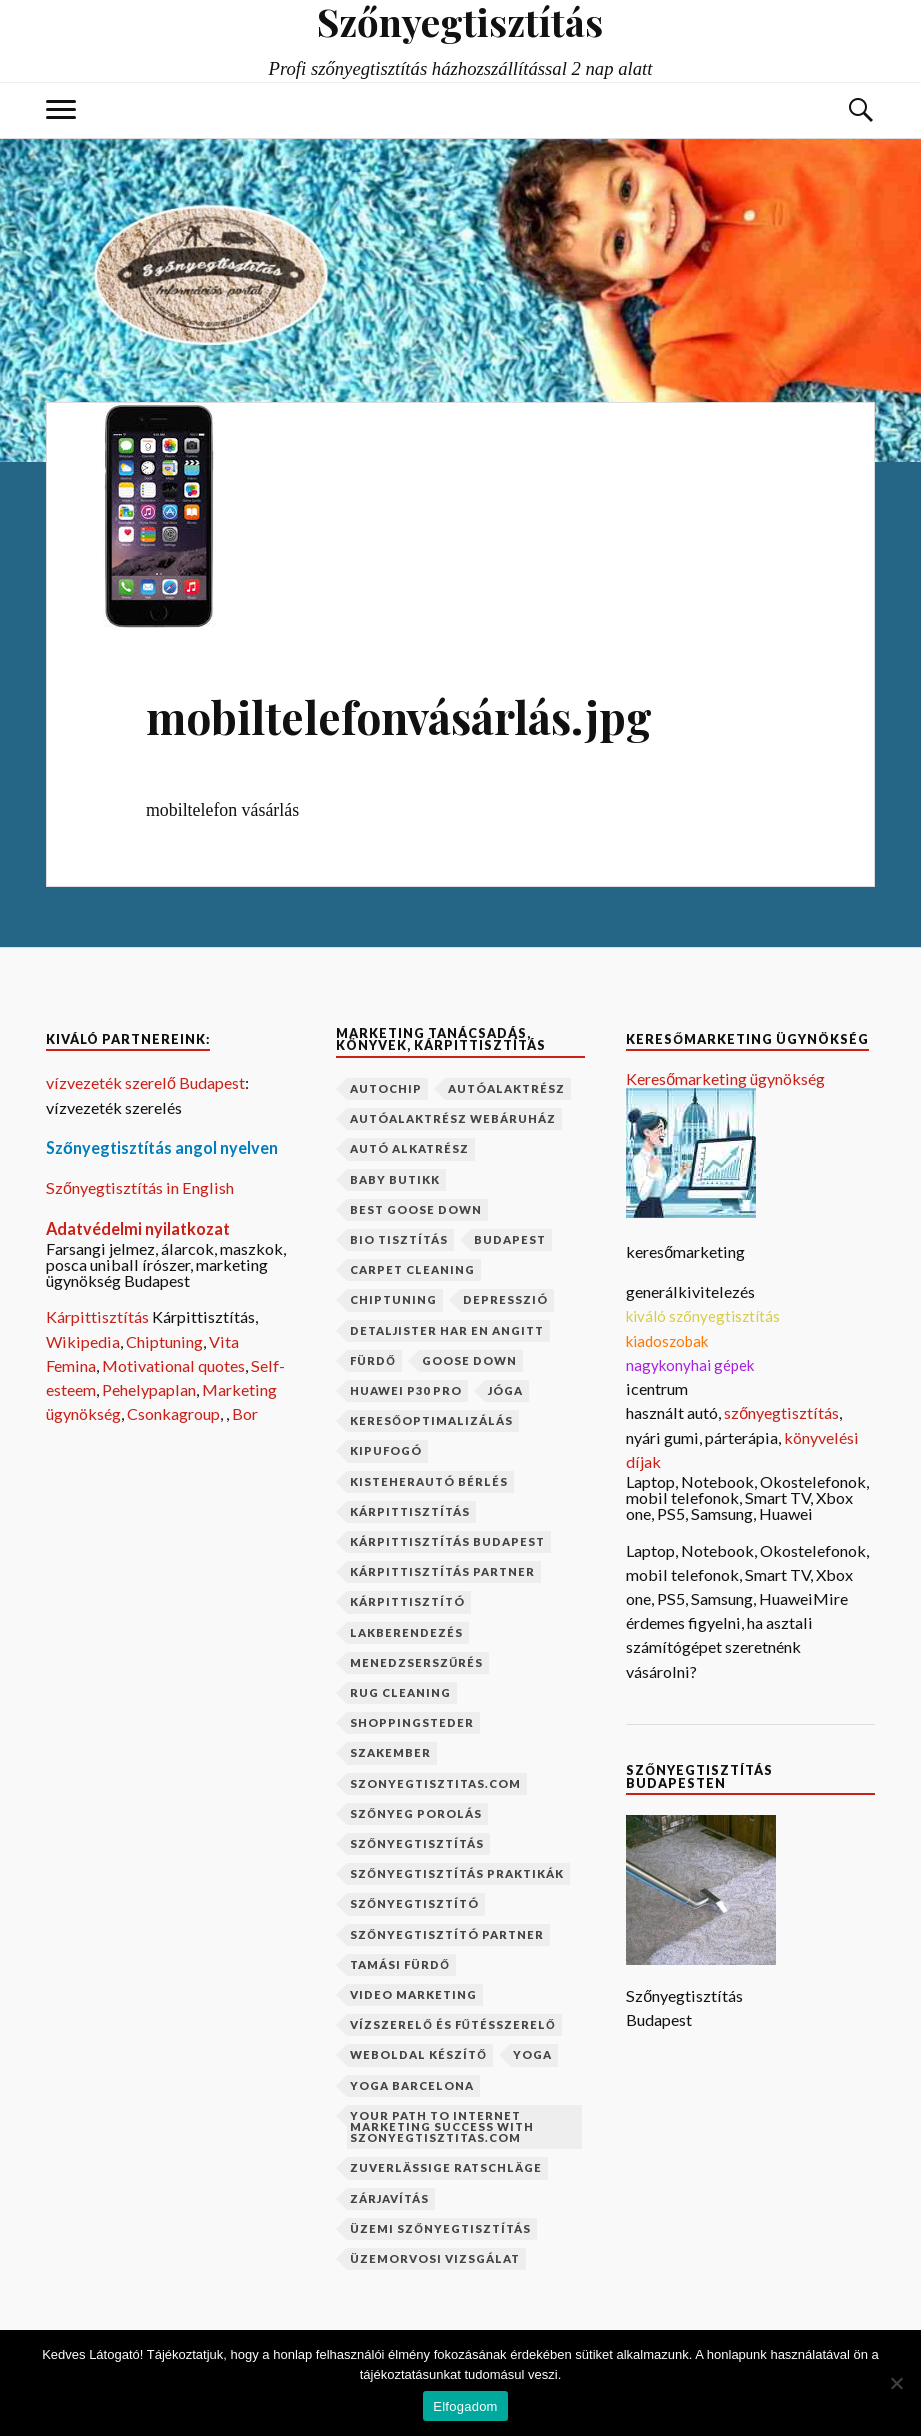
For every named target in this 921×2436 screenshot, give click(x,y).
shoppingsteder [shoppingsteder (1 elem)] (412, 1722)
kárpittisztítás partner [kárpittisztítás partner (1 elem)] (442, 1571)
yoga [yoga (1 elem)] (532, 2054)
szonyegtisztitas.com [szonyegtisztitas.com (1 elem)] (435, 1783)
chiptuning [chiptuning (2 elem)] (393, 1299)
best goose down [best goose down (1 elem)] (416, 1209)
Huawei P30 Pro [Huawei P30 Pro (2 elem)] (406, 1390)
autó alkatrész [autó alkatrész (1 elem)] (409, 1148)
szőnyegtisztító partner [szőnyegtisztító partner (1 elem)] (447, 1934)
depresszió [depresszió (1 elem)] (505, 1299)
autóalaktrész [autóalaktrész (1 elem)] (506, 1088)
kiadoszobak (667, 1341)
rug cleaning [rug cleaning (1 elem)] (400, 1692)
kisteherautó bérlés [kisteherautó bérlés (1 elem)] (429, 1481)
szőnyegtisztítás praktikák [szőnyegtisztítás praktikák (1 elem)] (457, 1873)
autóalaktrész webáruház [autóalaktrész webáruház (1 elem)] (453, 1118)
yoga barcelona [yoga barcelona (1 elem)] (412, 2085)
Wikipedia (83, 1341)
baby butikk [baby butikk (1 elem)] (395, 1179)
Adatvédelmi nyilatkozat (138, 1228)
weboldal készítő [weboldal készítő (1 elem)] (418, 2054)
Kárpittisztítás (99, 1316)
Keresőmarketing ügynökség (725, 1078)
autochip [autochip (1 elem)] (386, 1088)
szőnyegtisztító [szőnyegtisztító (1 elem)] (414, 1903)
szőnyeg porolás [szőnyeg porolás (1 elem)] (416, 1813)
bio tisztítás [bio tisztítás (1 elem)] (399, 1239)
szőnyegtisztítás (781, 1412)
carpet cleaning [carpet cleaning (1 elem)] (412, 1269)
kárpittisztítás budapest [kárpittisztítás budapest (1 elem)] (447, 1541)
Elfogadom (465, 2406)
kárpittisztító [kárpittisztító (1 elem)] (407, 1601)
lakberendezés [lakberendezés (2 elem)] (406, 1632)
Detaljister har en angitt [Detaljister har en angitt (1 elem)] (447, 1330)
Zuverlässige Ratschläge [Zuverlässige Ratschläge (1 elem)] (446, 2167)
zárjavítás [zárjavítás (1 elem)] (389, 2198)
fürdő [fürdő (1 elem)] (373, 1360)
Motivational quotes (173, 1365)
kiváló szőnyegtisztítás (702, 1316)
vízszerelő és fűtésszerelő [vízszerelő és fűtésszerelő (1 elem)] (452, 2024)
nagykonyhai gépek (690, 1365)
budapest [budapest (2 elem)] (510, 1239)
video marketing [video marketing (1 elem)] (413, 1994)
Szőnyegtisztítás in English (140, 1187)
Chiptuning (164, 1341)
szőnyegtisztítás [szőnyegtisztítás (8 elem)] (417, 1843)
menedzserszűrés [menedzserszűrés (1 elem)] (416, 1662)
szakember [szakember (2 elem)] (390, 1752)
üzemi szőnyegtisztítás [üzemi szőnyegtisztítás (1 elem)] (440, 2228)
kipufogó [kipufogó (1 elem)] (386, 1450)
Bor (245, 1413)
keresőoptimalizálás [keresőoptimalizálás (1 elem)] (431, 1420)
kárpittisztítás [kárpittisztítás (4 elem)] (410, 1511)
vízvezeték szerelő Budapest (145, 1082)
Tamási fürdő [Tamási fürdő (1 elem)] (400, 1964)
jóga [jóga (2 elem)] (505, 1390)
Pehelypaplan (149, 1389)
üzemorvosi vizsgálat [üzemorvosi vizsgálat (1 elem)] (435, 2258)
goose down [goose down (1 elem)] (469, 1360)
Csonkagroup (173, 1413)
